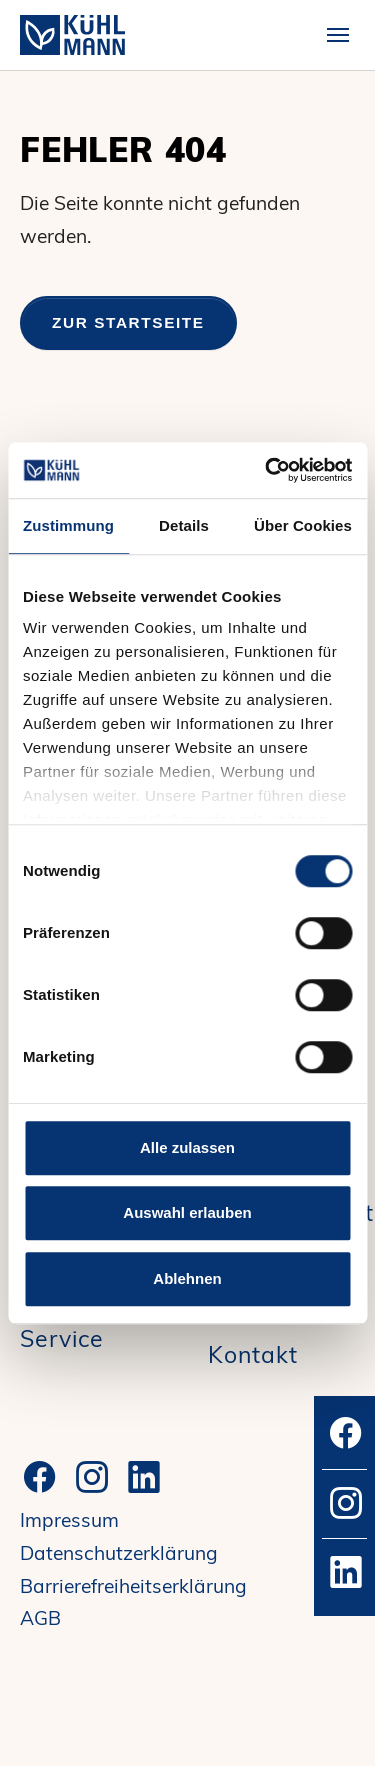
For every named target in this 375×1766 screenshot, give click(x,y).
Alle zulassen (187, 1147)
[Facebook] (40, 1477)
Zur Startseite (128, 322)
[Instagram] (92, 1477)
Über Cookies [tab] (303, 525)
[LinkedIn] (144, 1477)
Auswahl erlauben (187, 1212)
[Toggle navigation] (338, 35)
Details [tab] (184, 525)
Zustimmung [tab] (68, 525)
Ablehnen (187, 1278)
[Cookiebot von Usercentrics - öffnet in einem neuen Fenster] (267, 470)
